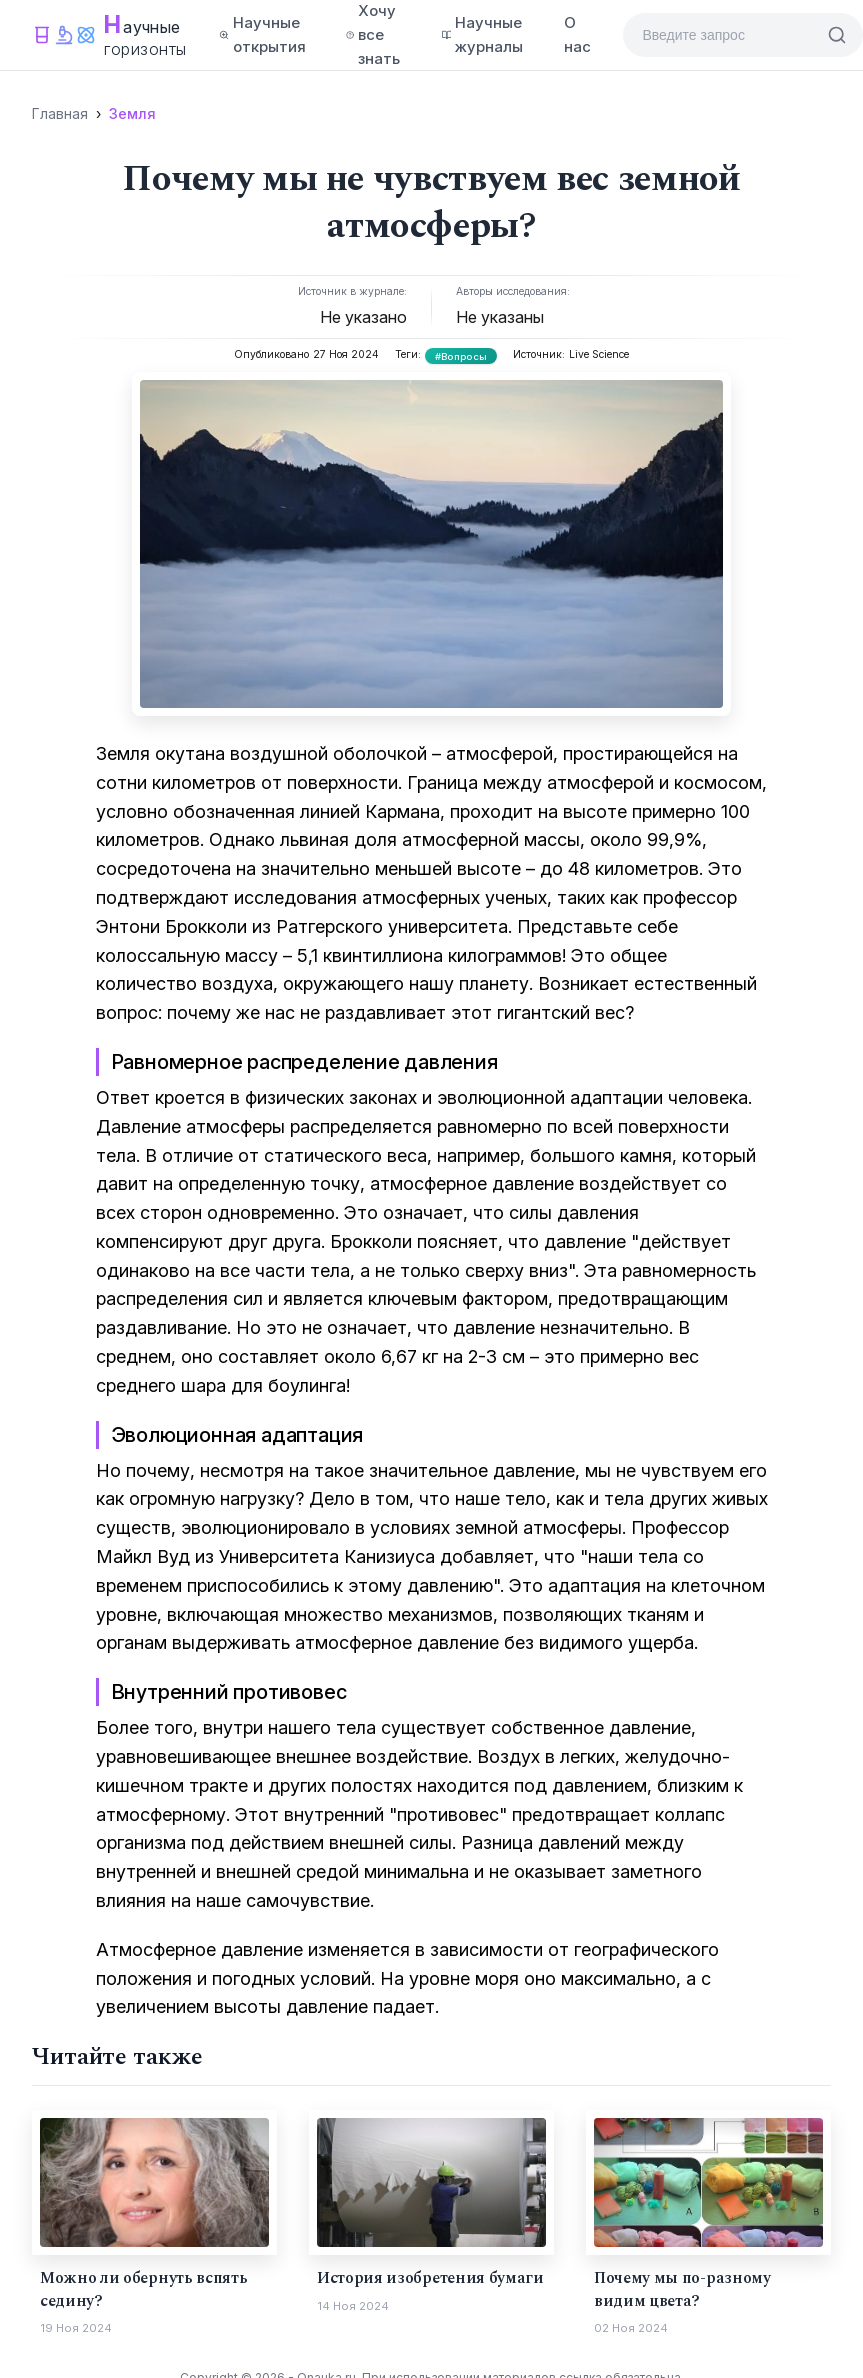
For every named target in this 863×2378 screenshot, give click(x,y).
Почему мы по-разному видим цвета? (682, 2289)
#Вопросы (461, 356)
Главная (60, 113)
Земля (132, 113)
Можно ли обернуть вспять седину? (143, 2289)
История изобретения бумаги (430, 2278)
